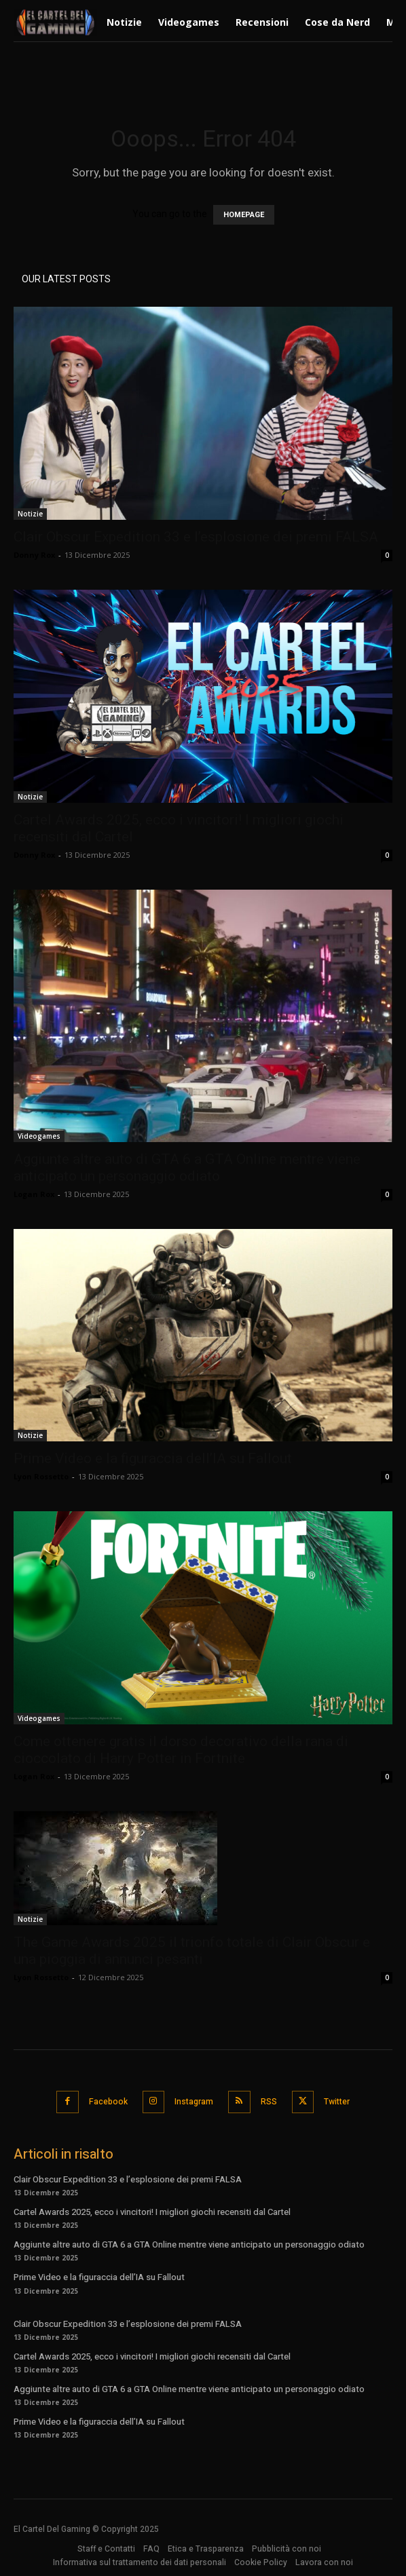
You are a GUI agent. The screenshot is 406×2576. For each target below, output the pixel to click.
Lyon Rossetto (41, 1476)
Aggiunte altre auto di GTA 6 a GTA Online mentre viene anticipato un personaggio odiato (187, 1167)
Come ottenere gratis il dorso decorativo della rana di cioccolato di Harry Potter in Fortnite (181, 1749)
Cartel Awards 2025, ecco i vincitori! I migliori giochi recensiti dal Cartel (152, 2211)
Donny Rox (34, 555)
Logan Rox (34, 1194)
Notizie (30, 513)
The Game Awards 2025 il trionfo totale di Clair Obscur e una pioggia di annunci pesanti (192, 1950)
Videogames (39, 1136)
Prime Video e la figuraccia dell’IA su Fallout (153, 1458)
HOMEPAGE (243, 214)
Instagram (193, 2102)
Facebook (108, 2102)
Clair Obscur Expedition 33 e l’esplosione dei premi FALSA (196, 537)
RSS (269, 2102)
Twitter (337, 2102)
